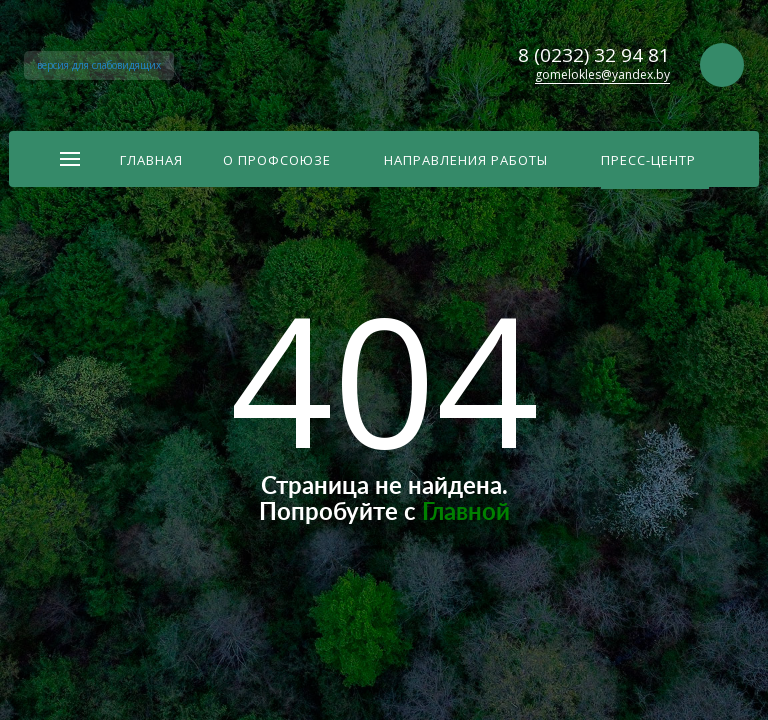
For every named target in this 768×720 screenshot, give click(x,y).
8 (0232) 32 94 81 (594, 55)
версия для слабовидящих (99, 65)
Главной (466, 513)
